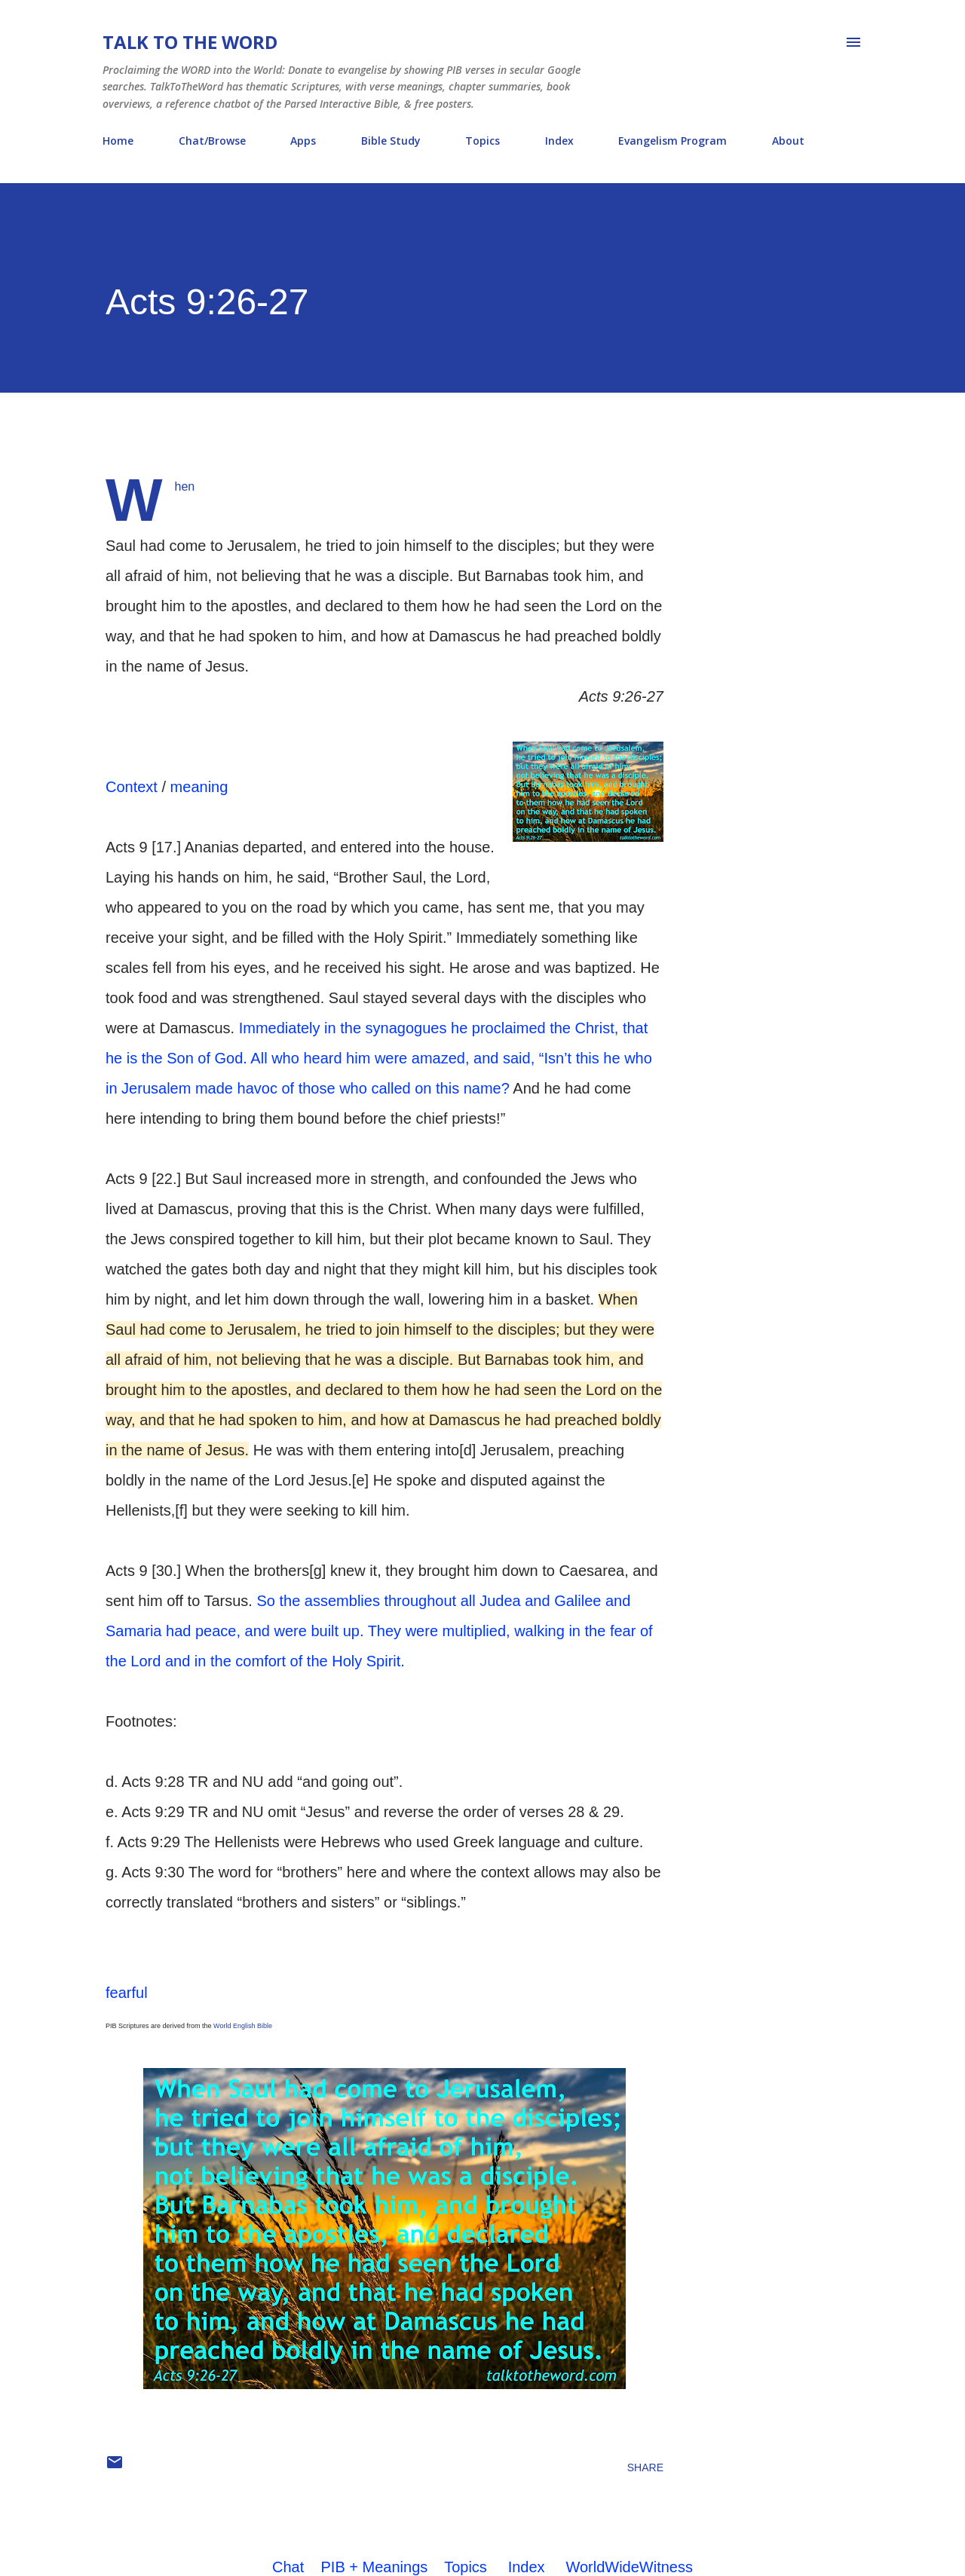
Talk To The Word (190, 41)
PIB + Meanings (374, 2567)
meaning (199, 787)
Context (132, 787)
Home (118, 140)
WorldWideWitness (629, 2567)
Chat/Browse (212, 140)
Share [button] (645, 2467)
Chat (288, 2567)
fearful (127, 1992)
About (788, 140)
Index (559, 140)
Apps (303, 140)
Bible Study (391, 140)
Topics (482, 140)
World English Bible (242, 2026)
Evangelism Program (672, 140)
